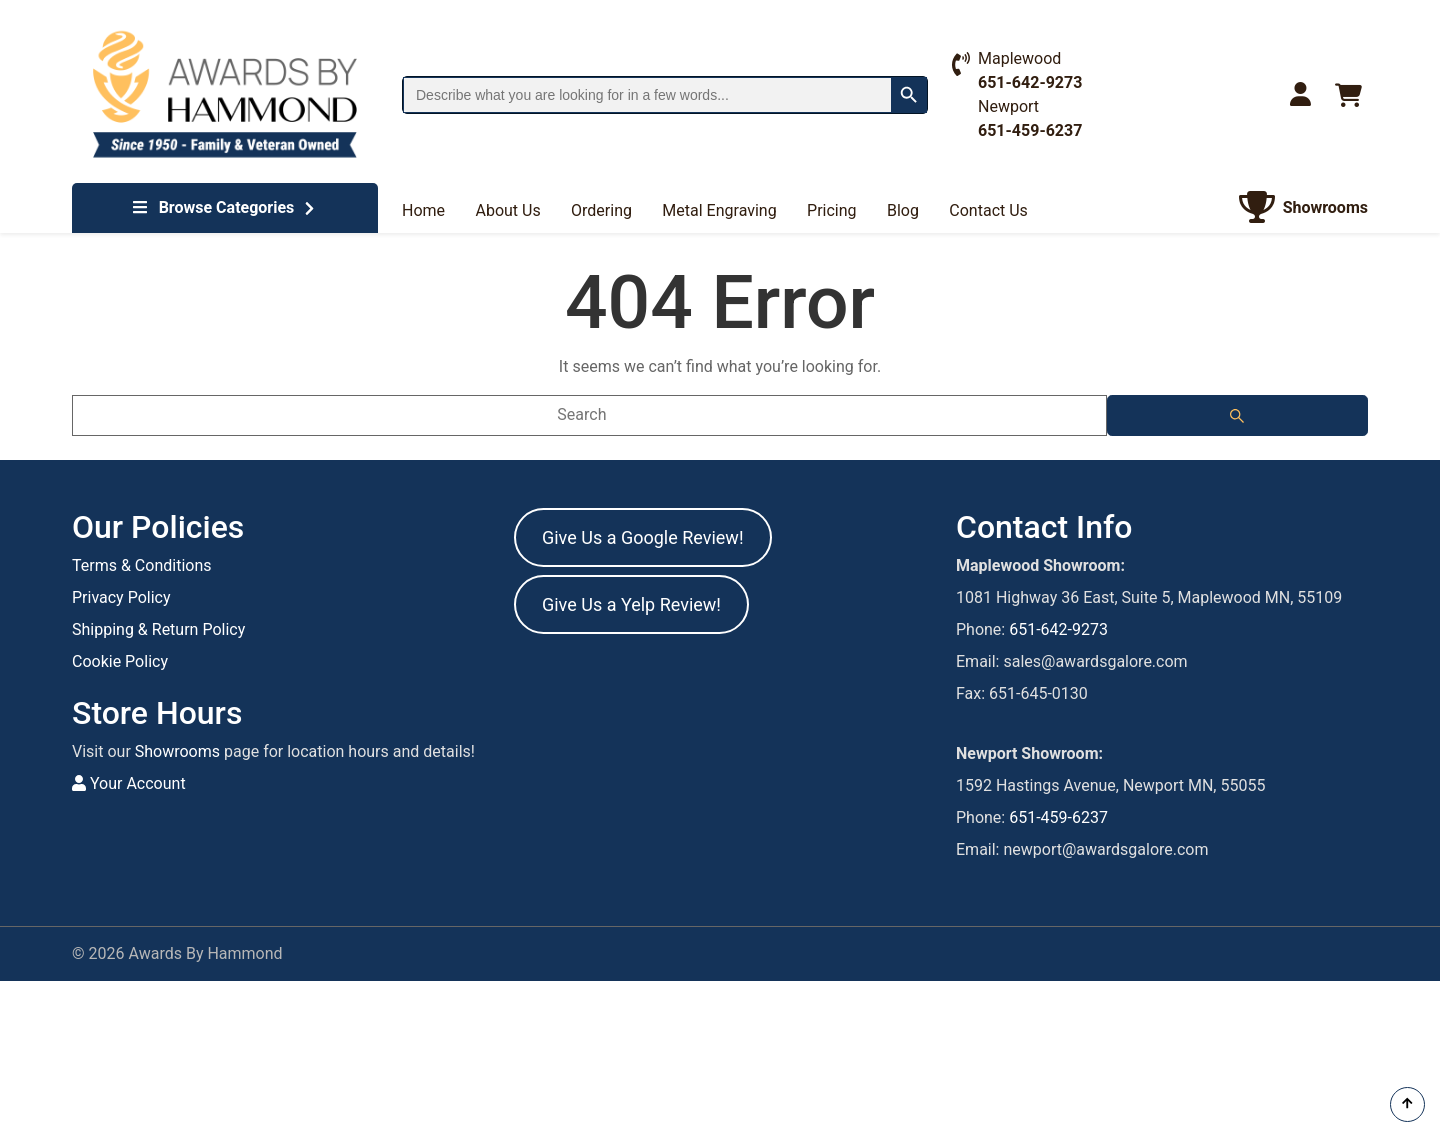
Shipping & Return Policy (158, 629)
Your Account (129, 783)
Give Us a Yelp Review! (631, 604)
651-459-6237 (1058, 817)
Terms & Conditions (142, 565)
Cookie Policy (120, 661)
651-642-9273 (1058, 629)
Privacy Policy (121, 597)
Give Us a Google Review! (643, 537)
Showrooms (177, 751)
